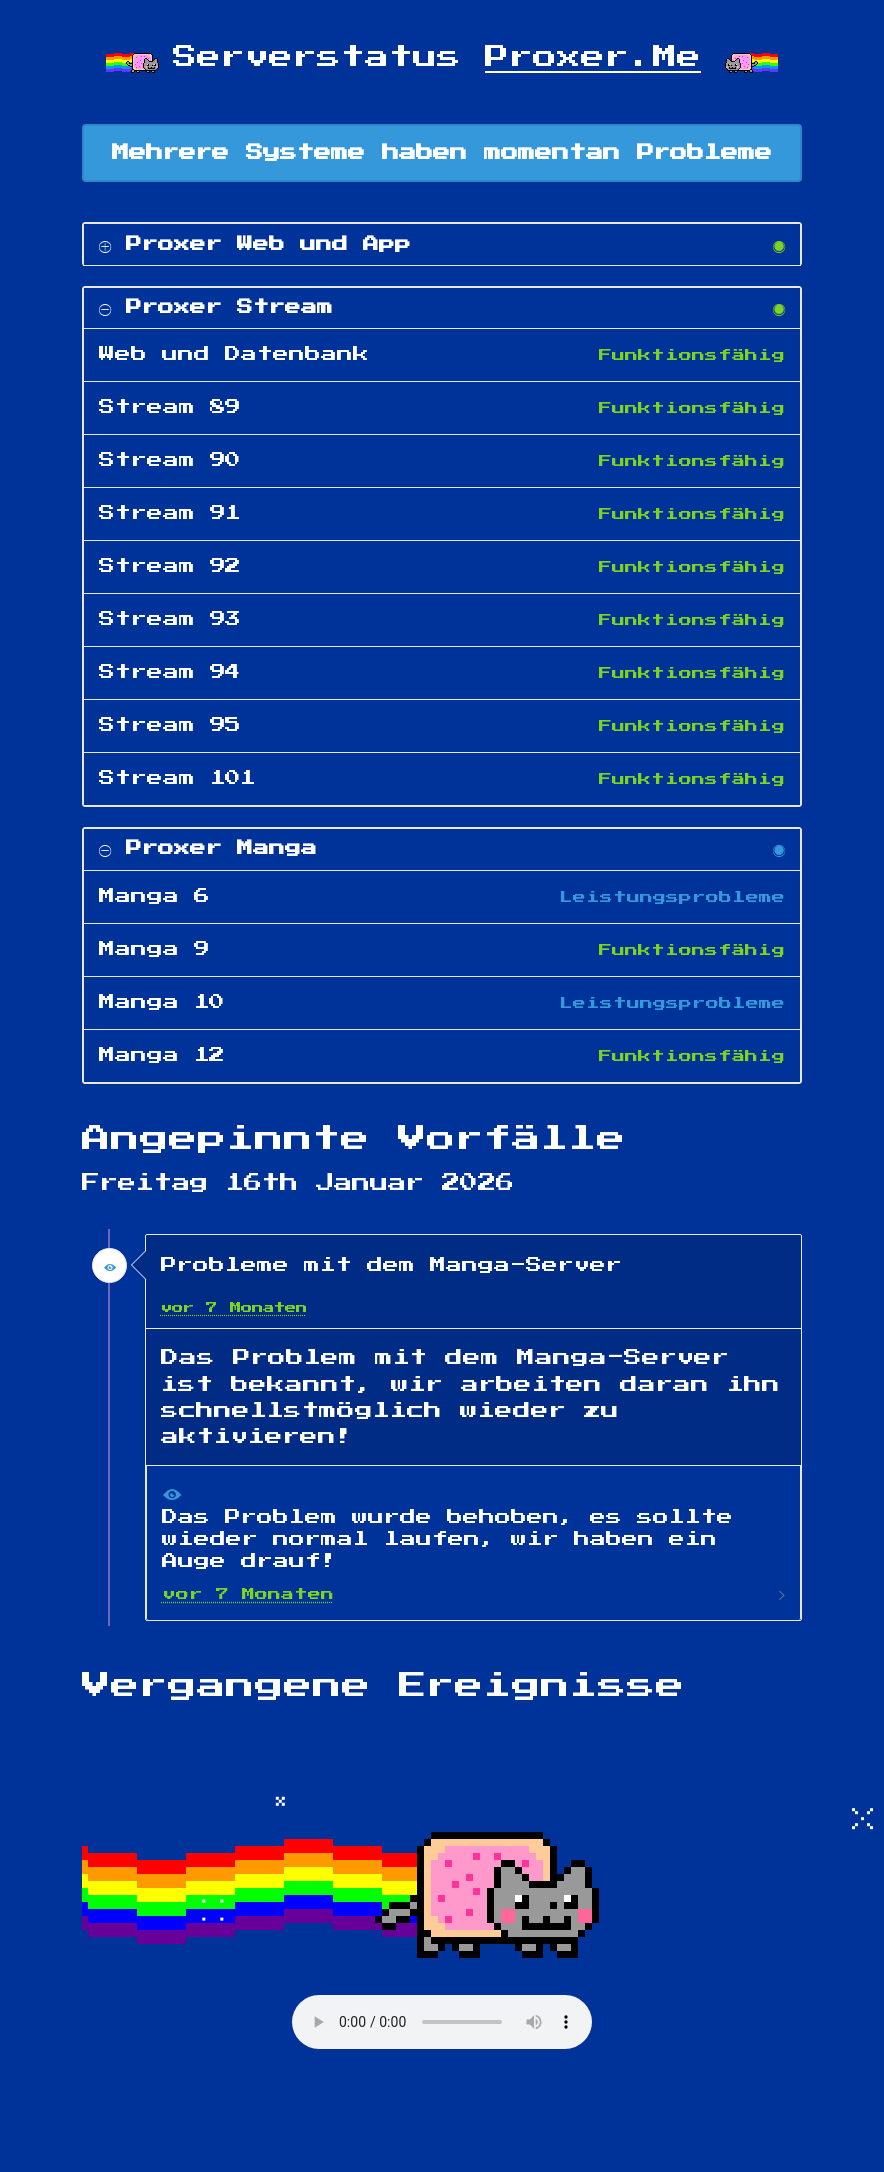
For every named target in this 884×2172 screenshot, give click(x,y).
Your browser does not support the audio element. (442, 2022)
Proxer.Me (593, 57)
